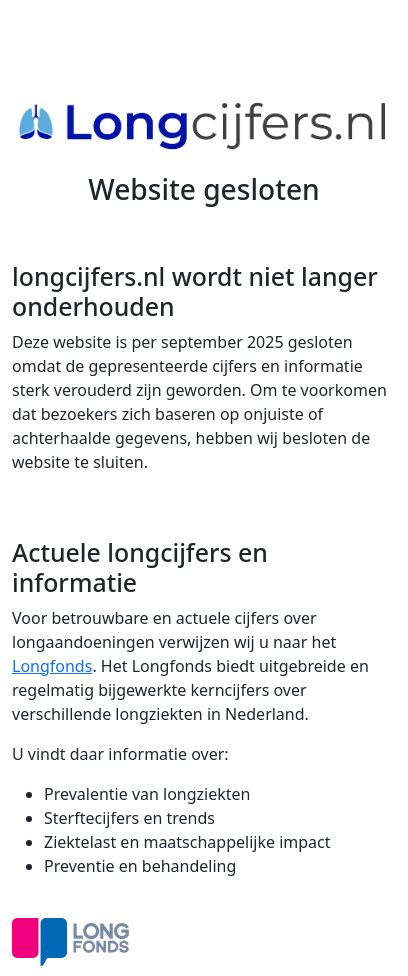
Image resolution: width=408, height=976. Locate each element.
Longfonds (52, 666)
